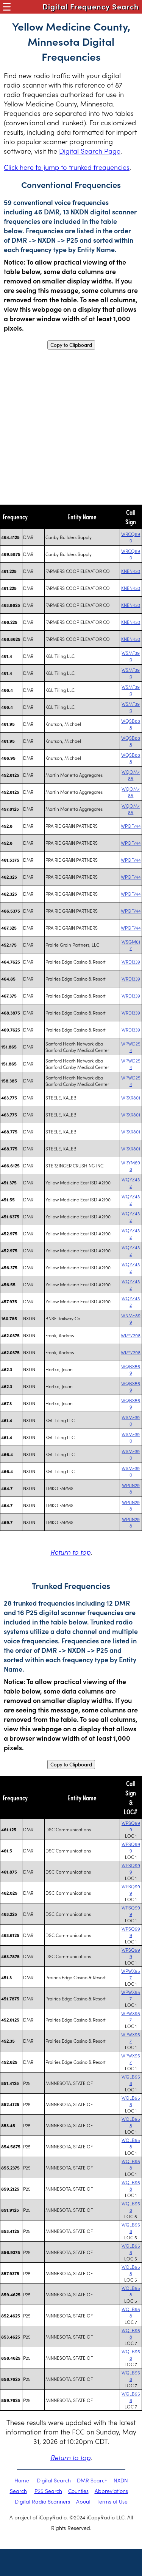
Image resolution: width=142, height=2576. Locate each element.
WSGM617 (131, 944)
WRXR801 (130, 1097)
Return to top (70, 1552)
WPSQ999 (131, 1826)
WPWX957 (130, 1974)
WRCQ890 (130, 537)
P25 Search (48, 2490)
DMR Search (92, 2480)
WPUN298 (131, 1488)
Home (21, 2480)
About (83, 2501)
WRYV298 (130, 1335)
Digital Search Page (89, 151)
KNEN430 (130, 571)
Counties (78, 2490)
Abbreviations (111, 2490)
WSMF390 (131, 656)
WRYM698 (130, 1165)
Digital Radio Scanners (42, 2501)
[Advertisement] (71, 427)
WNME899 (130, 1318)
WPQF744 (131, 825)
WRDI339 (131, 961)
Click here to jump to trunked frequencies (67, 167)
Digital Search (54, 2480)
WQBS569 (130, 1369)
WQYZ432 (131, 1182)
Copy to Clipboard (71, 345)
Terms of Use (112, 2501)
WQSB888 (130, 724)
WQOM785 (131, 774)
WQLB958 (131, 2079)
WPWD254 (130, 1046)
